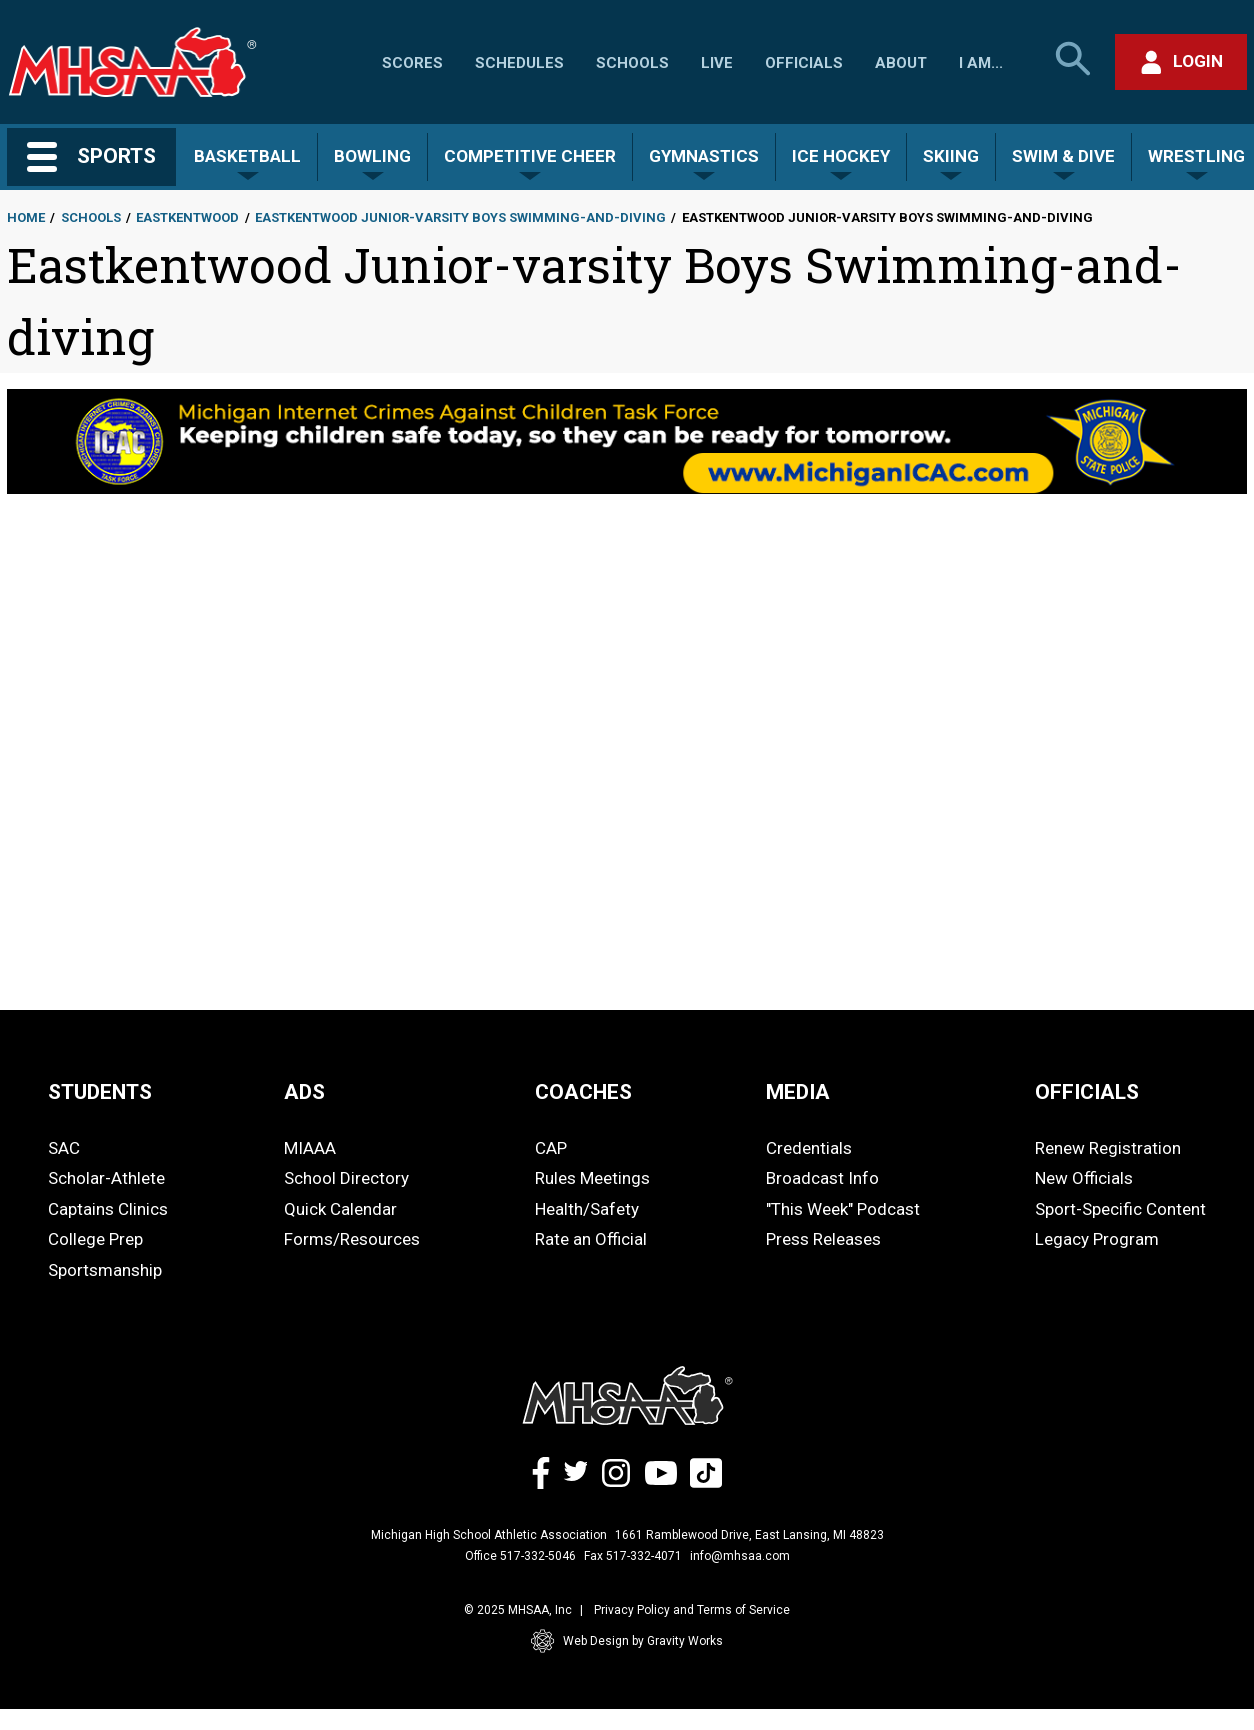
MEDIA (798, 1092)
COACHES (583, 1092)
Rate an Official (591, 1239)
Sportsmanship (105, 1270)
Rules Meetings (592, 1178)
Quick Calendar (340, 1209)
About (901, 63)
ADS (304, 1092)
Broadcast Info (822, 1178)
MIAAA (310, 1148)
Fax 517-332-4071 (633, 1556)
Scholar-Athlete (106, 1178)
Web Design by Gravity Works (627, 1641)
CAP (551, 1148)
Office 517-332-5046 (520, 1556)
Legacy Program (1097, 1239)
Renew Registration (1108, 1148)
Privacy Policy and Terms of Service (692, 1610)
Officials (804, 63)
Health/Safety (587, 1209)
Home (26, 217)
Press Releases (823, 1239)
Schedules (519, 63)
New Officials (1084, 1178)
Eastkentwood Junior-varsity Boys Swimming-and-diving (460, 217)
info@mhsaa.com (740, 1556)
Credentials (809, 1148)
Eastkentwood (187, 217)
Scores (412, 63)
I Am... (981, 63)
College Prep (95, 1239)
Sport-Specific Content (1120, 1209)
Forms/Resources (352, 1239)
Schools (632, 63)
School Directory (346, 1178)
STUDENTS (100, 1092)
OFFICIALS (1087, 1092)
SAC (64, 1148)
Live (717, 63)
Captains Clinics (108, 1209)
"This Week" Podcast (843, 1209)
